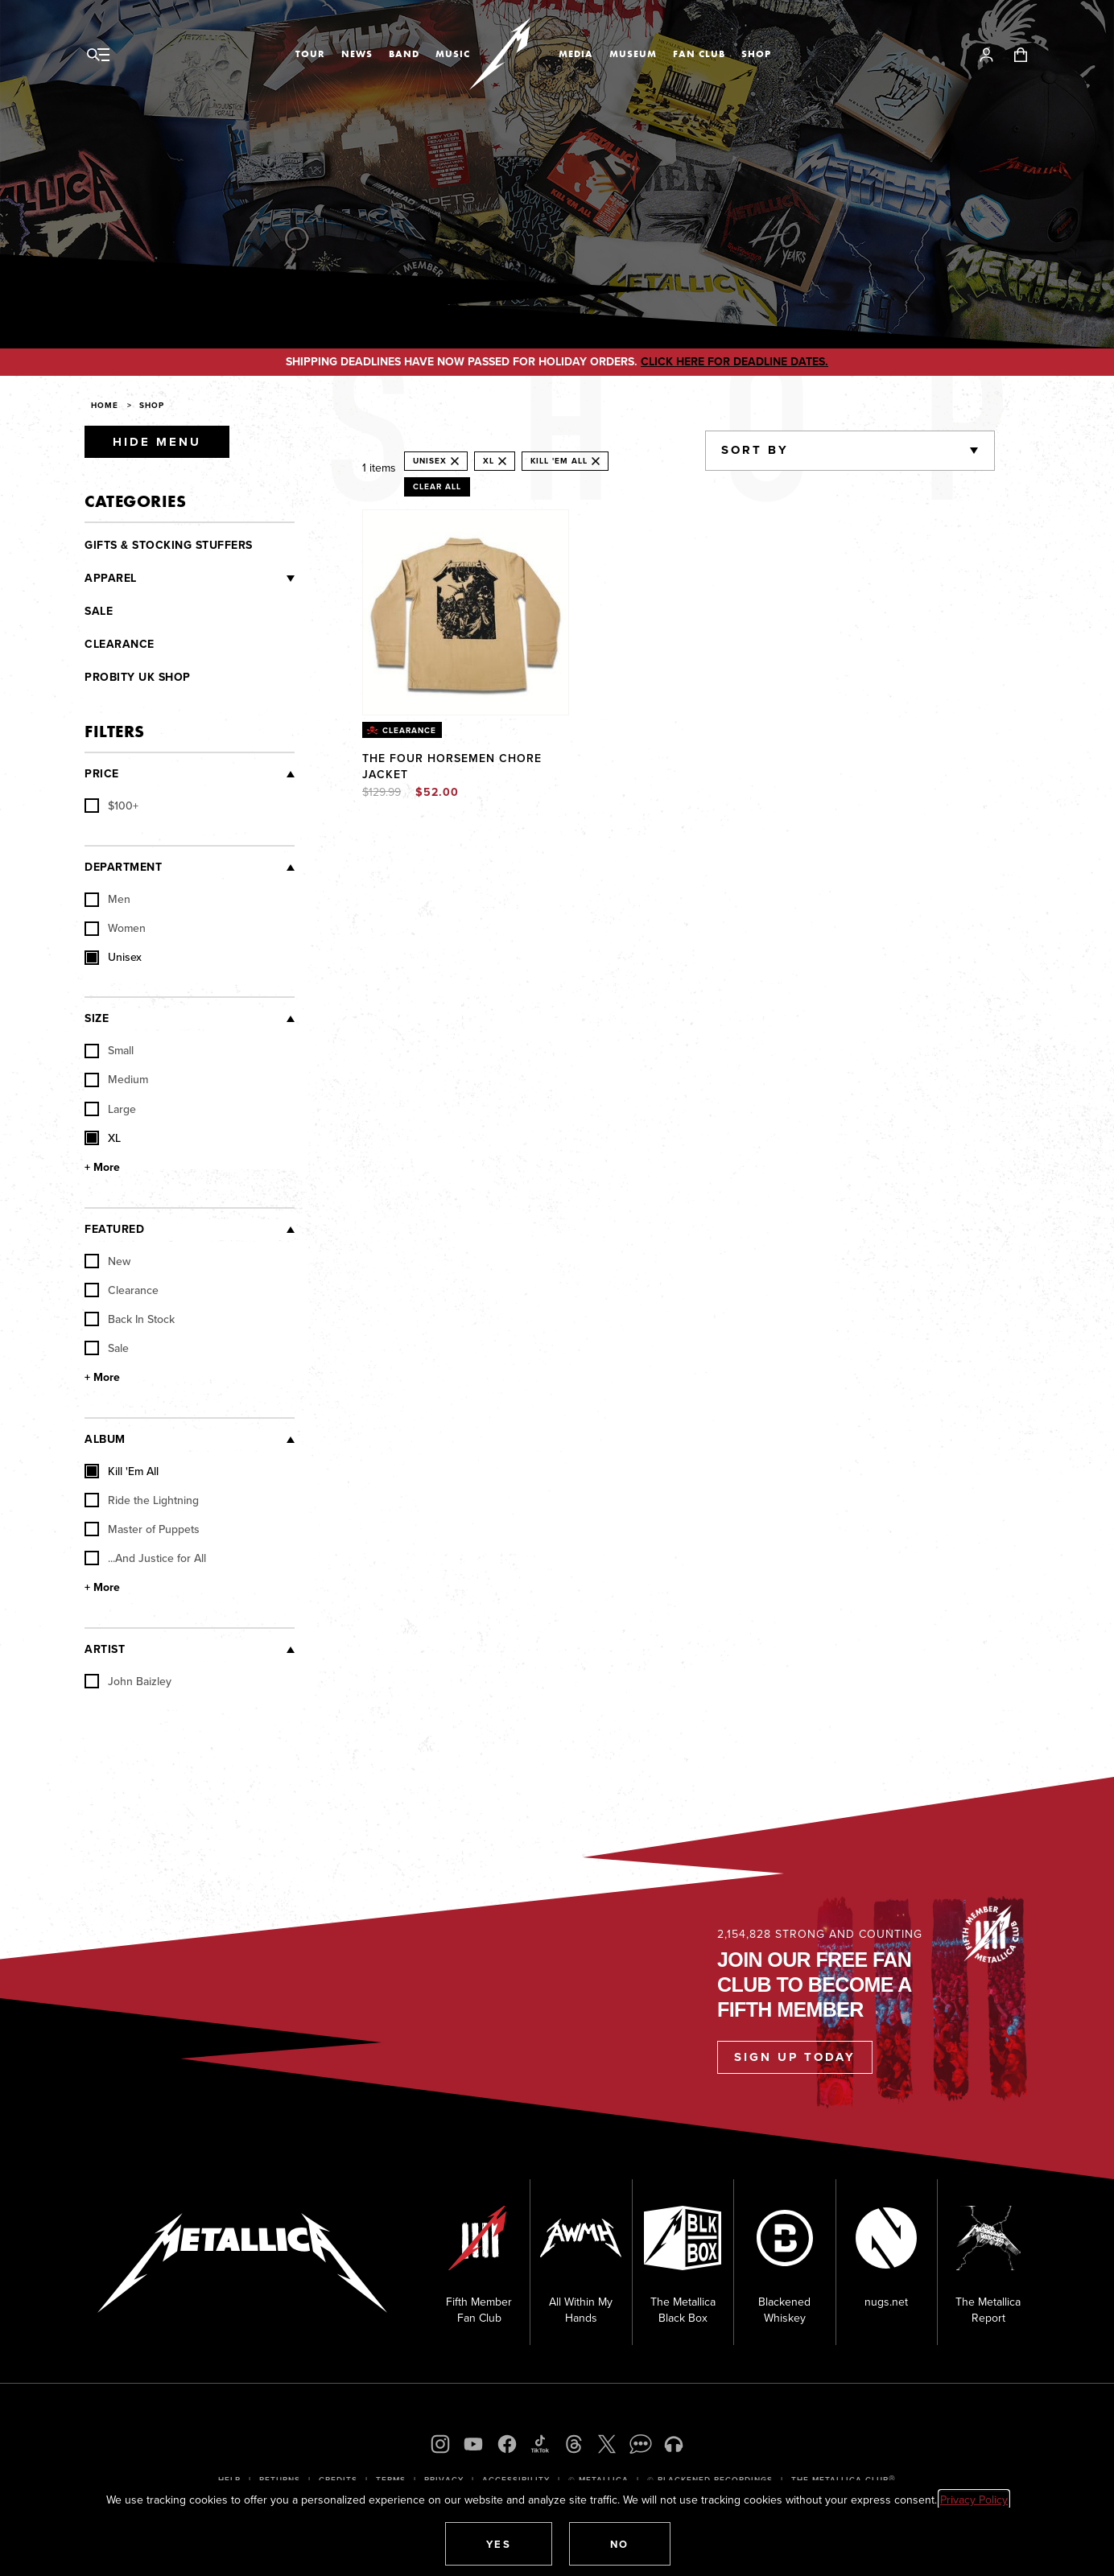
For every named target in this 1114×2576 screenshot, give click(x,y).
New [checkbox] (107, 1261)
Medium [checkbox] (116, 1079)
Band (404, 53)
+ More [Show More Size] (102, 1168)
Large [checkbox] (110, 1109)
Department (123, 867)
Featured (114, 1229)
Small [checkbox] (109, 1050)
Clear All (437, 486)
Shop (756, 53)
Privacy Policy (974, 2500)
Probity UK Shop (138, 677)
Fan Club (699, 53)
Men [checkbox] (107, 899)
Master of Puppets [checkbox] (142, 1529)
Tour (310, 53)
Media (576, 53)
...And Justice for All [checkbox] (145, 1558)
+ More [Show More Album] (102, 1588)
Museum (633, 53)
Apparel (111, 578)
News (357, 53)
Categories (135, 501)
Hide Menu (157, 442)
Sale (99, 611)
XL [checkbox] (103, 1138)
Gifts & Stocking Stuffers (169, 545)
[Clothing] (216, 578)
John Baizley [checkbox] (128, 1681)
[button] (499, 2544)
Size (97, 1018)
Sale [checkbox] (107, 1348)
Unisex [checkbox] (113, 957)
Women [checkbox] (115, 928)
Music (452, 53)
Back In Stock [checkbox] (130, 1319)
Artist (105, 1649)
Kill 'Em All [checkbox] (122, 1471)
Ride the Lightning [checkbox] (142, 1500)
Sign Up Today (795, 2057)
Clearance (120, 644)
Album (105, 1439)
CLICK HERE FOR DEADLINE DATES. (734, 361)
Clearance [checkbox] (122, 1290)
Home (104, 405)
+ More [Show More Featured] (102, 1378)
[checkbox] (111, 806)
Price (102, 773)
